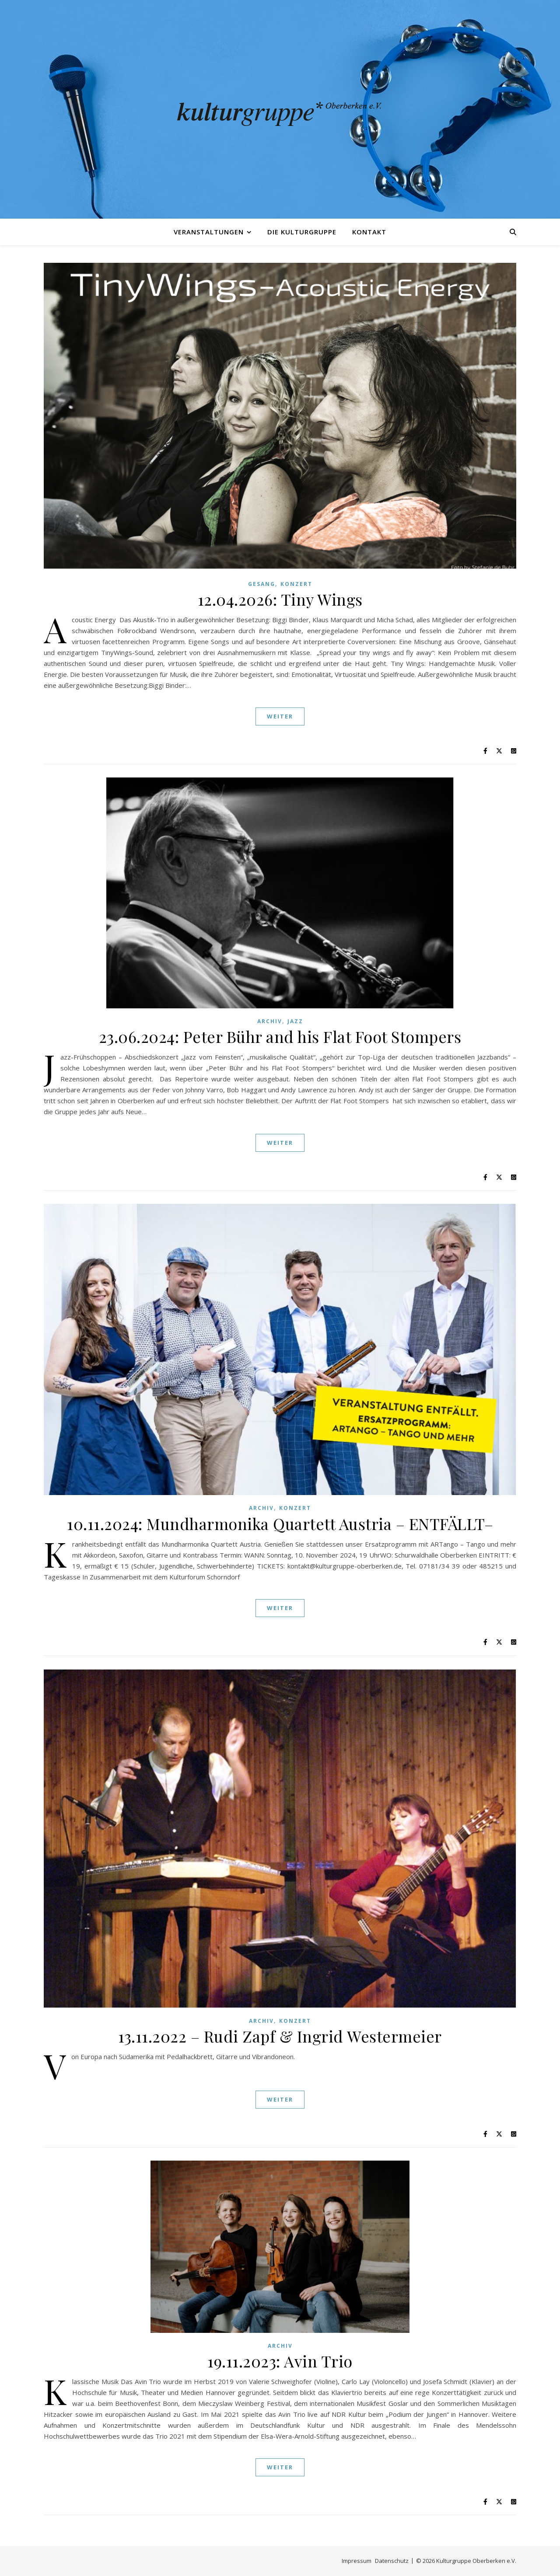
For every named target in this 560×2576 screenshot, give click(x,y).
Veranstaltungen (209, 231)
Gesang (261, 584)
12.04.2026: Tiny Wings (280, 599)
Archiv (269, 1021)
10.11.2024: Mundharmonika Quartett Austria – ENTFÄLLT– (280, 1523)
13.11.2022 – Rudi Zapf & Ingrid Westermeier (280, 2035)
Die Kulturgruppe (301, 231)
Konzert (296, 584)
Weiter (280, 716)
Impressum (356, 2561)
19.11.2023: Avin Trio (280, 2360)
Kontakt (369, 231)
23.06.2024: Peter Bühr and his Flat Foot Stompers (280, 1036)
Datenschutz (392, 2561)
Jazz (295, 1021)
